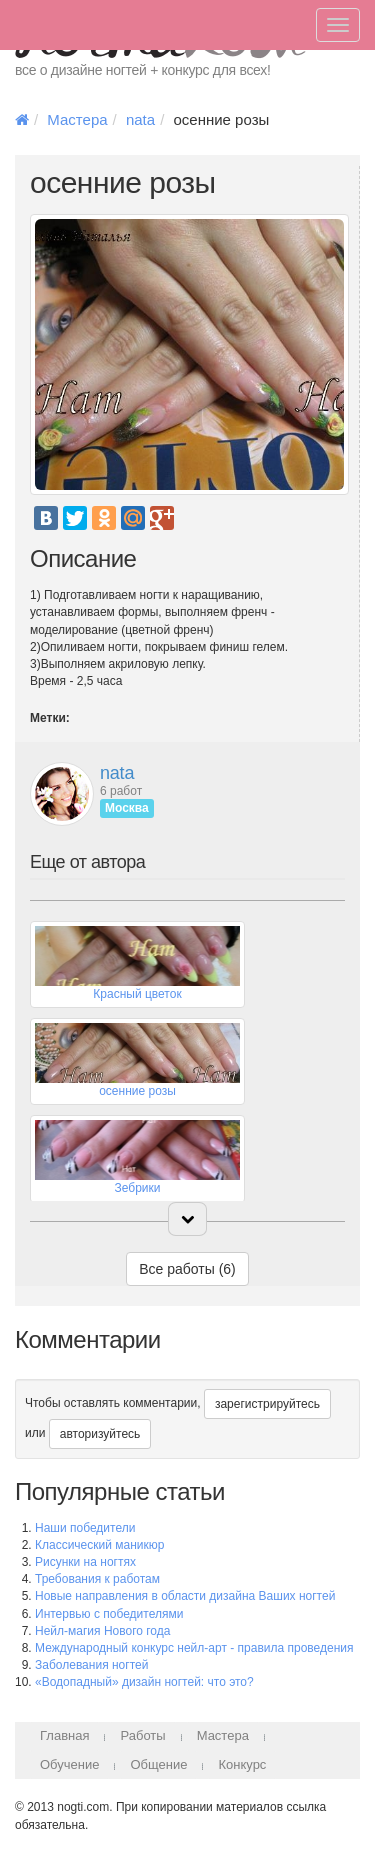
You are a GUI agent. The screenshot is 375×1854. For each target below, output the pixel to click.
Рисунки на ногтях (85, 1562)
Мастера (77, 119)
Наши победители (85, 1528)
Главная (64, 1735)
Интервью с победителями (109, 1614)
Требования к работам (97, 1579)
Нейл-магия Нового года (102, 1631)
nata (140, 119)
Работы (142, 1735)
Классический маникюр (99, 1545)
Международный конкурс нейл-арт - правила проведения (194, 1648)
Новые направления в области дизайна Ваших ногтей (185, 1596)
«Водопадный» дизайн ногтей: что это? (144, 1682)
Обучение (69, 1764)
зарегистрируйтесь (267, 1404)
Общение (158, 1764)
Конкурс (242, 1764)
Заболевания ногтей (91, 1665)
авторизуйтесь (100, 1434)
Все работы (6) (187, 1269)
